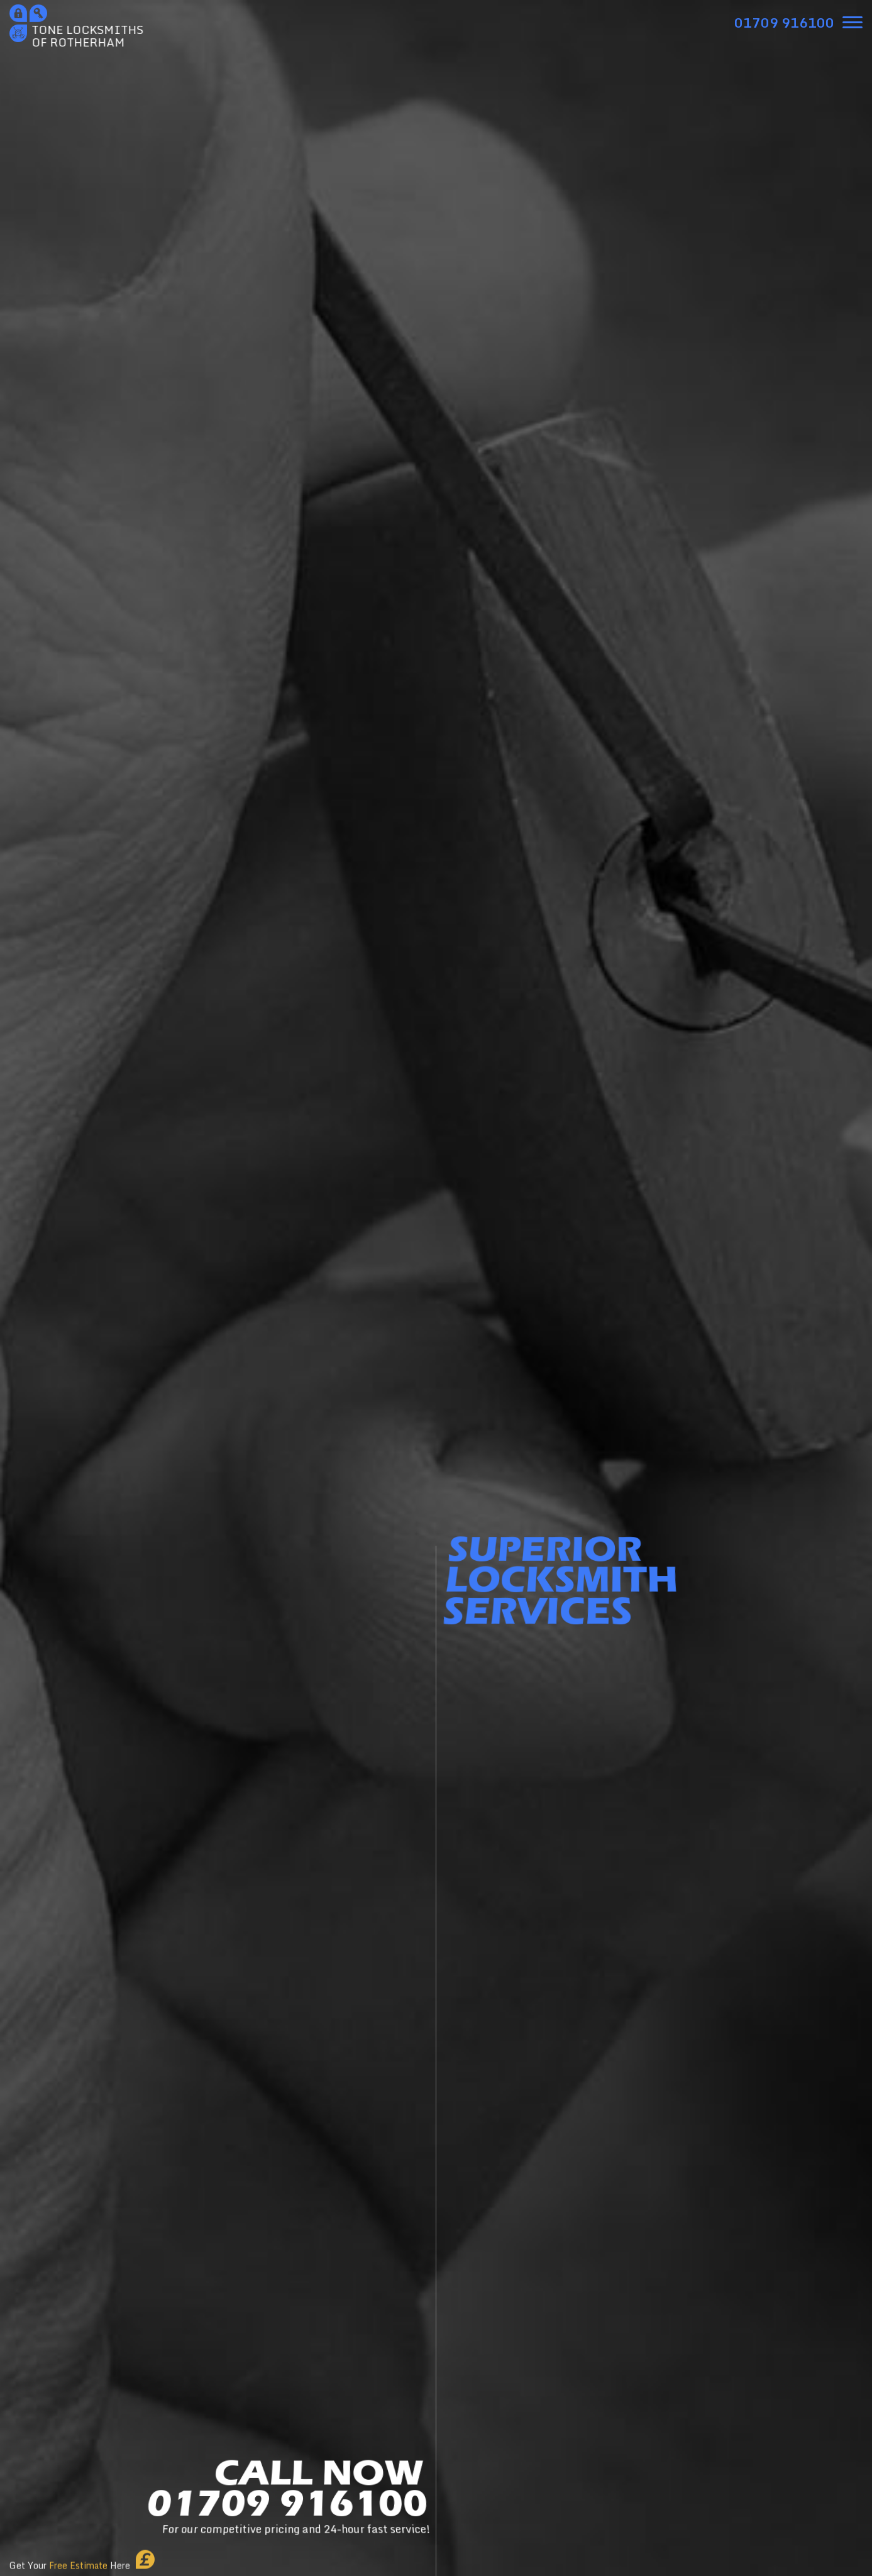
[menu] (852, 22)
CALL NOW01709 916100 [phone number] (287, 2499)
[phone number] (784, 23)
